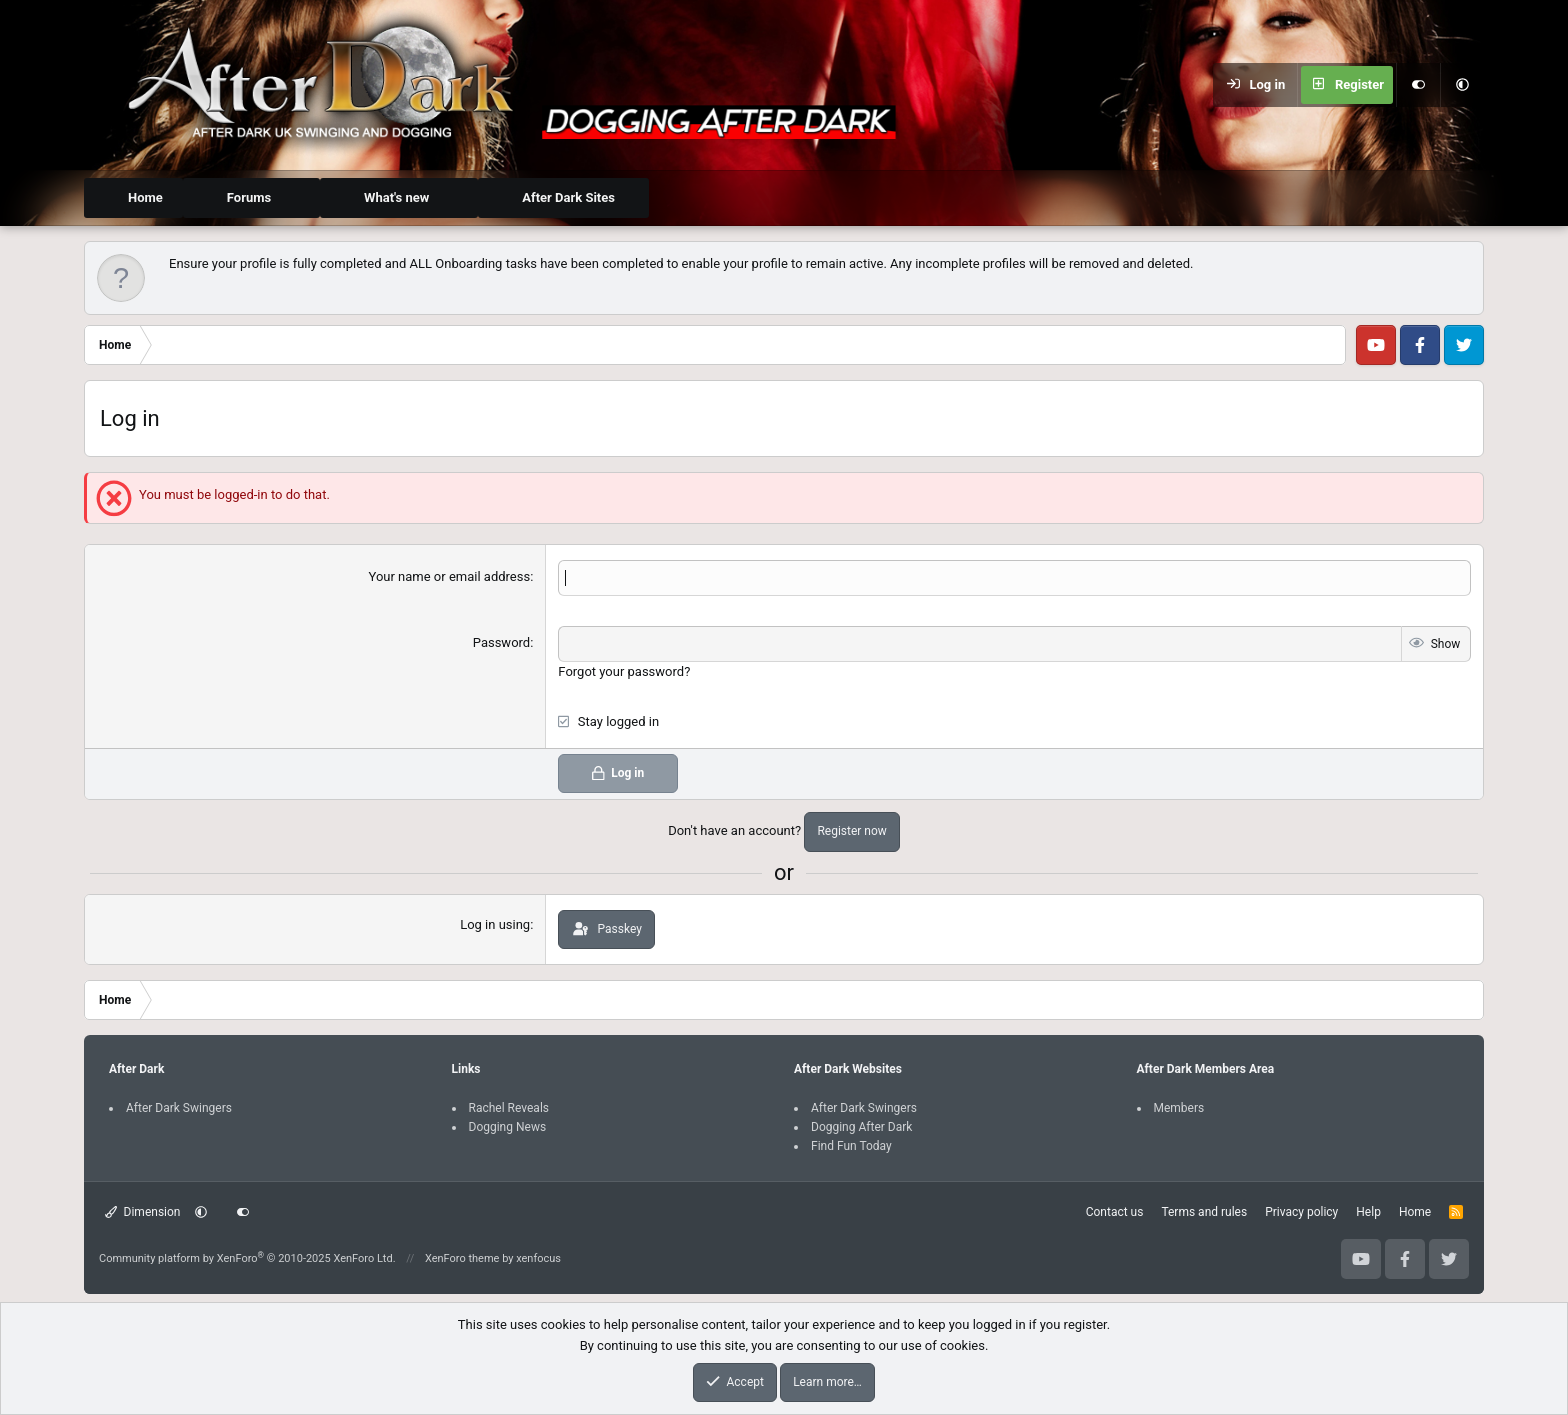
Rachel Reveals (509, 1106)
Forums (249, 197)
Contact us (1115, 1211)
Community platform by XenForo (247, 1256)
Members (1179, 1106)
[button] (1462, 85)
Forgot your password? (624, 669)
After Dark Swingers (179, 1106)
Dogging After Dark (861, 1125)
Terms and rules (1204, 1211)
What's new (396, 197)
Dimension (142, 1211)
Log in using (495, 922)
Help (1368, 1211)
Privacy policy (1301, 1211)
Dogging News (508, 1125)
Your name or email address (450, 576)
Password (501, 641)
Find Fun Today (851, 1145)
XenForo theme (462, 1256)
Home (145, 197)
